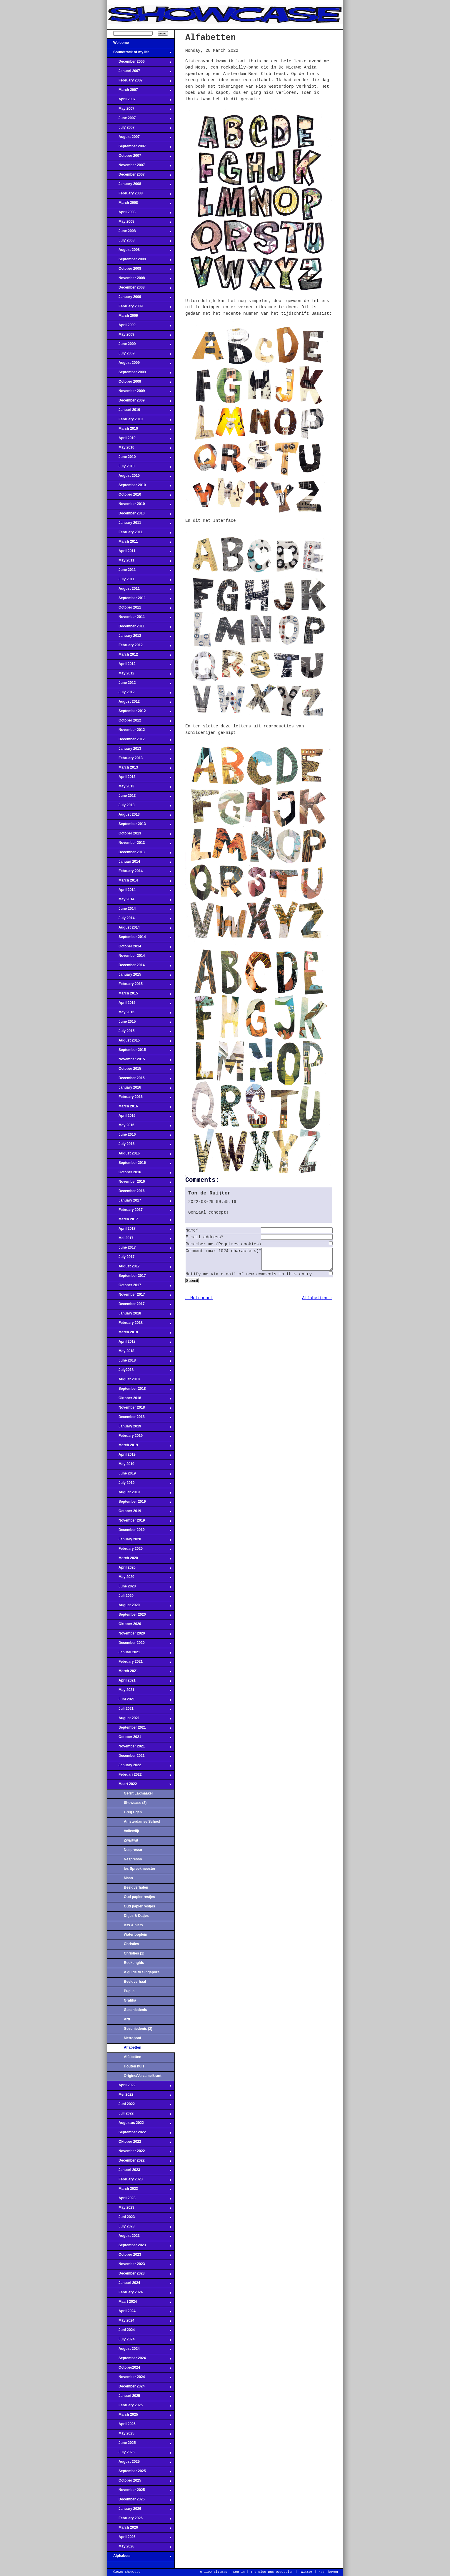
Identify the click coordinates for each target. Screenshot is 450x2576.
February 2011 (139, 534)
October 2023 (139, 2256)
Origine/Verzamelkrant (142, 2076)
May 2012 (139, 675)
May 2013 (139, 788)
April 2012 (139, 665)
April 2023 (139, 2200)
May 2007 (139, 110)
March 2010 (139, 430)
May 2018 (139, 1353)
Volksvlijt (131, 1831)
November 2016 (139, 1183)
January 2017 (139, 1202)
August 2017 (139, 1268)
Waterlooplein (135, 1934)
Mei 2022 (139, 2096)
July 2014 (139, 920)
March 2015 (139, 995)
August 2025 (139, 2463)
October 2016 (139, 1174)
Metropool (132, 2038)
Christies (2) (134, 1953)
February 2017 (139, 1211)
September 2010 (139, 487)
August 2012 (139, 703)
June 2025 (139, 2444)
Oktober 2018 (139, 1400)
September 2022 (139, 2134)
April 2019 (139, 1456)
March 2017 (139, 1221)
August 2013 (139, 816)
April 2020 (139, 1569)
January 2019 (139, 1428)
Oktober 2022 (139, 2143)
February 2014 (139, 873)
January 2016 (139, 1089)
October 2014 (139, 948)
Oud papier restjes (139, 1897)
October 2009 (139, 383)
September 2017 (139, 1277)
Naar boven (328, 2572)
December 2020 (139, 1644)
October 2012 (139, 722)
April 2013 (139, 778)
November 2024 (139, 2378)
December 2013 (139, 854)
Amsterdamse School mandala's (142, 1823)
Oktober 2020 (139, 1625)
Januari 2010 (139, 411)
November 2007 (139, 167)
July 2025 (139, 2454)
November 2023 (139, 2266)
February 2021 (139, 1663)
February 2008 (139, 195)
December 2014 (139, 967)
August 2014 (139, 929)
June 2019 (139, 1475)
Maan (128, 1878)
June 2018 (139, 1362)
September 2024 (139, 2360)
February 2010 (139, 421)
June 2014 (139, 910)
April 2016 (139, 1117)
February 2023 (139, 2181)
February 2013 (139, 760)
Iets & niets (133, 1925)
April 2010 (139, 440)
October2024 (139, 2369)
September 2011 (139, 600)
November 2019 (139, 1522)
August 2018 (139, 1381)
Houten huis (134, 2066)
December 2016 (139, 1193)
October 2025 (139, 2482)
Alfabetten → (317, 1302)
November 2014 (139, 957)
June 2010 (139, 458)
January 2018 (139, 1315)
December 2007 (139, 176)
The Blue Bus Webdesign (272, 2572)
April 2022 (139, 2087)
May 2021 (139, 1691)
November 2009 (139, 392)
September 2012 (139, 713)
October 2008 (139, 270)
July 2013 (139, 807)
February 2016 (139, 1098)
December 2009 (139, 402)
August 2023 (139, 2237)
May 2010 (139, 449)
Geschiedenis (135, 2010)
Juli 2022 (139, 2115)
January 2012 (139, 637)
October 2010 (139, 496)
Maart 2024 (139, 2303)
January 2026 (139, 2510)
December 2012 (139, 741)
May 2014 (139, 901)
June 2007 (139, 120)
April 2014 (139, 891)
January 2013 (139, 750)
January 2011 (139, 524)
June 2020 (139, 1588)
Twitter (306, 2572)
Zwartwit (131, 1840)
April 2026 (139, 2538)
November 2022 (139, 2153)
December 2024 (139, 2388)
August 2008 (139, 251)
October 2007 (139, 157)
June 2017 (139, 1249)
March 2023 (139, 2190)
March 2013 (139, 769)
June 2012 (139, 684)
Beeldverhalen (136, 1887)
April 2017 (139, 1230)
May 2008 (139, 223)
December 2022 (139, 2162)
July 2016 (139, 1145)
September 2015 (139, 1051)
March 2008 (139, 204)
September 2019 (139, 1503)
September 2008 (139, 261)
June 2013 (139, 797)
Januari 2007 (139, 72)
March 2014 (139, 882)
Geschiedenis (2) (138, 2029)
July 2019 (139, 1484)
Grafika (130, 2000)
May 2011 (139, 562)
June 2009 (139, 345)
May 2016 (139, 1127)
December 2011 (139, 628)
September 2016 (139, 1164)
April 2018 (139, 1343)
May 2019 (139, 1465)
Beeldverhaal (135, 1982)
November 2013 (139, 844)
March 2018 (139, 1334)
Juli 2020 (139, 1597)
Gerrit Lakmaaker (138, 1793)
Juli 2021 (139, 1710)
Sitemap (220, 2572)
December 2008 (139, 289)
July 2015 (139, 1033)
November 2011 (139, 618)
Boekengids (134, 1963)
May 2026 (139, 2548)
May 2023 (139, 2209)
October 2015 (139, 1070)
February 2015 (139, 985)
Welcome (139, 44)
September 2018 (139, 1390)
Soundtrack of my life (139, 54)
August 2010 (139, 477)
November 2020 (139, 1635)
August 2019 (139, 1494)
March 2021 (139, 1673)
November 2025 (139, 2491)
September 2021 (139, 1729)
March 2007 (139, 91)
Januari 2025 (139, 2397)
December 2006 (139, 63)
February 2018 (139, 1324)
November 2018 (139, 1409)
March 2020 (139, 1560)
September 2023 (139, 2247)
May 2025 (139, 2435)
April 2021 (139, 1682)
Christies (131, 1944)
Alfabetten (132, 2057)
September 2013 (139, 825)
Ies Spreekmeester (139, 1869)
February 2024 (139, 2294)
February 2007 (139, 82)
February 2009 (139, 308)
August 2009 (139, 364)
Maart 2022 (139, 1785)
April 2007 (139, 101)
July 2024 (139, 2341)
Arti (127, 2019)
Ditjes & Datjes (136, 1916)
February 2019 (139, 1437)
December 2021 (139, 1757)
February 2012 (139, 647)
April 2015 (139, 1004)
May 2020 (139, 1578)
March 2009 (139, 317)
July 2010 (139, 468)
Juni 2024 (139, 2331)
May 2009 (139, 336)
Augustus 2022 (139, 2124)
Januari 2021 (139, 1654)
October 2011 (139, 609)
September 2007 (139, 148)
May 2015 (139, 1014)
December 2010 (139, 515)
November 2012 (139, 731)
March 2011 (139, 543)
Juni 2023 (139, 2218)
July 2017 (139, 1258)
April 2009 (139, 327)
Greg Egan (133, 1812)
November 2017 (139, 1296)
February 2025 (139, 2407)
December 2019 (139, 1531)
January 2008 (139, 185)
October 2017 (139, 1287)
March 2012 (139, 656)
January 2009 (139, 298)
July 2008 (139, 242)
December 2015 (139, 1080)
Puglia (129, 1991)
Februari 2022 (139, 1776)
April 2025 (139, 2426)
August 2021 (139, 1720)
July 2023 (139, 2228)
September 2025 (139, 2473)
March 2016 (139, 1108)
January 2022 (139, 1767)
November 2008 (139, 280)
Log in (239, 2572)
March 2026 (139, 2529)
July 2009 (139, 355)
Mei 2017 (139, 1240)
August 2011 (139, 590)
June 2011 (139, 571)
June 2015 (139, 1023)
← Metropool (199, 1302)
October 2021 (139, 1738)
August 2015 (139, 1042)
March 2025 (139, 2416)
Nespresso (133, 1850)
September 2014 (139, 938)
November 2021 (139, 1748)
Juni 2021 (139, 1701)
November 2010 (139, 505)
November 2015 (139, 1061)
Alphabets (139, 2557)
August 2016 (139, 1155)
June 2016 (139, 1136)
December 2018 (139, 1418)
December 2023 (139, 2275)
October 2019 (139, 1513)
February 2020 (139, 1550)
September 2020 (139, 1616)
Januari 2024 (139, 2284)
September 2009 (139, 374)
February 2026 (139, 2520)
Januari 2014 (139, 863)
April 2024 (139, 2313)
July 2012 (139, 694)
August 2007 (139, 138)
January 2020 (139, 1541)
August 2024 (139, 2350)
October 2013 (139, 835)
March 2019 (139, 1447)
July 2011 (139, 581)
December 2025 (139, 2501)
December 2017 (139, 1305)
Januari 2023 (139, 2171)
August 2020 (139, 1607)
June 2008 (139, 232)
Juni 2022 (139, 2106)
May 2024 (139, 2322)
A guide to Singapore (141, 1972)
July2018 (139, 1371)
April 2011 (139, 552)
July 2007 (139, 129)
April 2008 (139, 214)
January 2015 (139, 976)
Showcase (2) (135, 1803)
